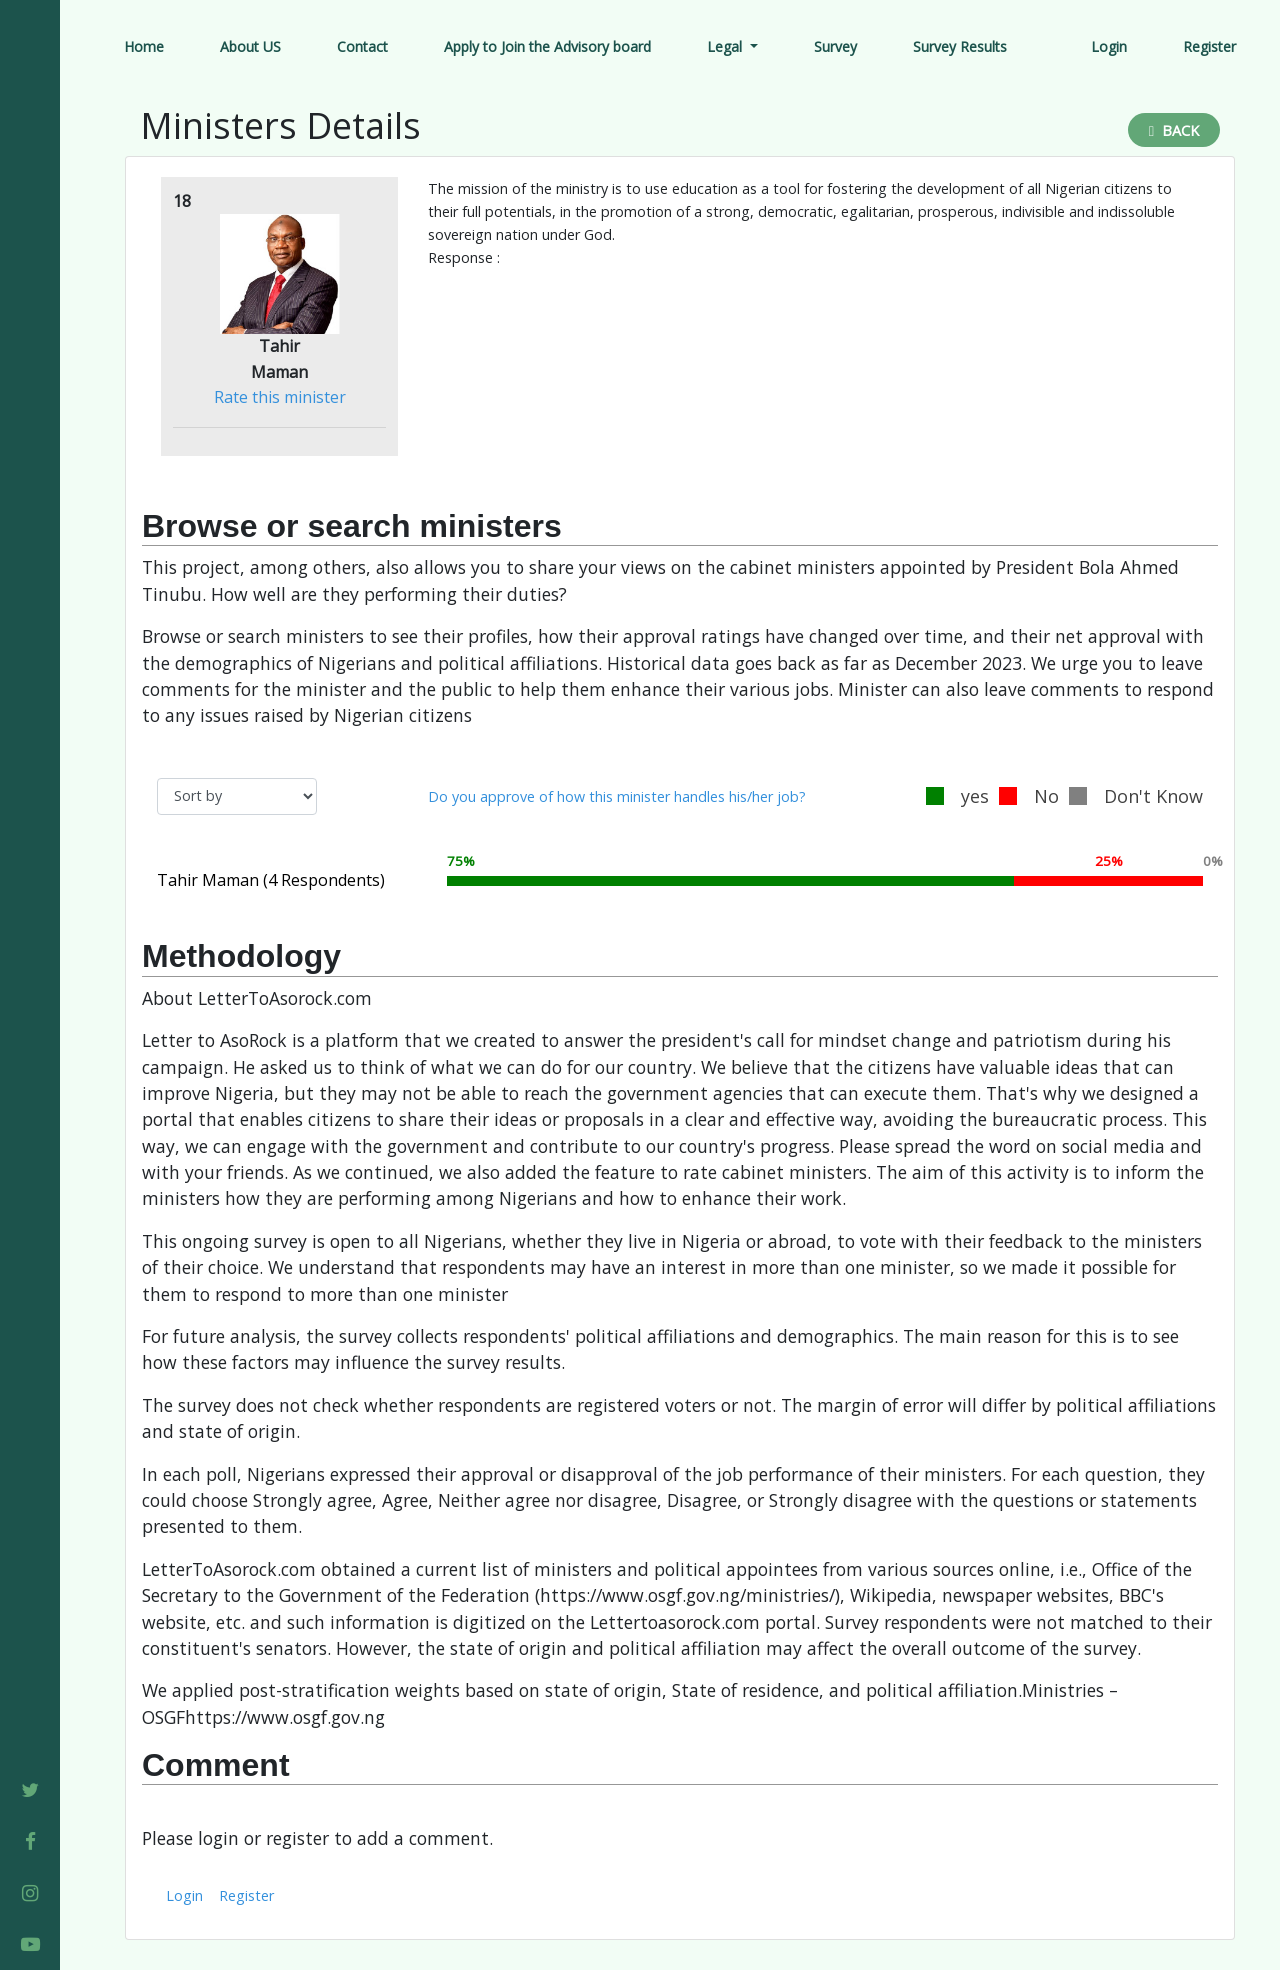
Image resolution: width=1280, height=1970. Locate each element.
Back (1174, 130)
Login (1109, 46)
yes (957, 796)
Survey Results (960, 46)
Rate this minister (280, 397)
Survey (835, 46)
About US (250, 46)
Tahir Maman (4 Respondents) (271, 880)
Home (144, 46)
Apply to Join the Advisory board (547, 46)
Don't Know (1136, 796)
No (1029, 796)
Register (1209, 46)
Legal (726, 46)
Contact (362, 46)
